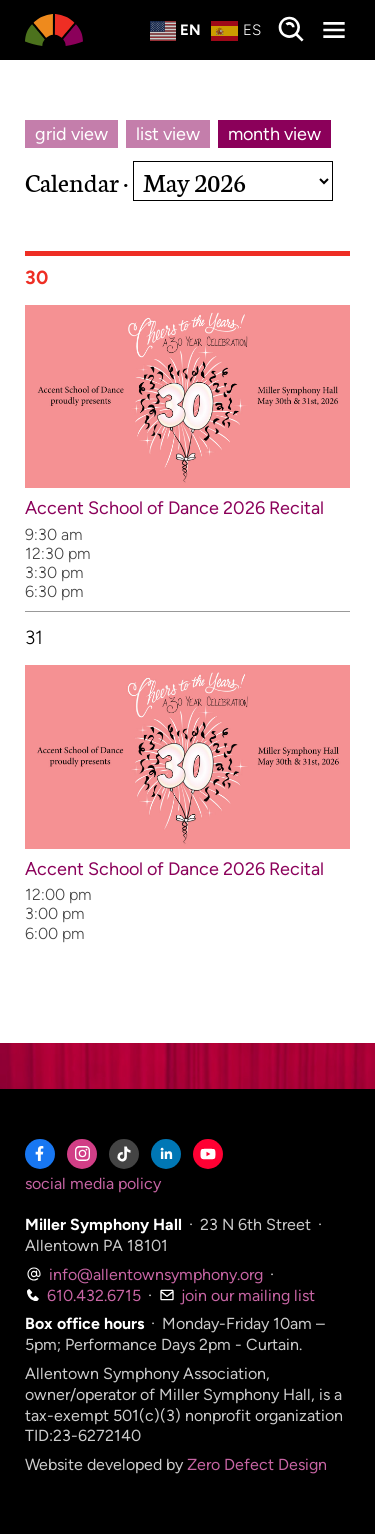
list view (168, 134)
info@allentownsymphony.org (144, 1274)
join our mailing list (237, 1295)
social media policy (93, 1183)
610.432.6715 (83, 1295)
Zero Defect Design (257, 1464)
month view (274, 134)
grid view (71, 134)
